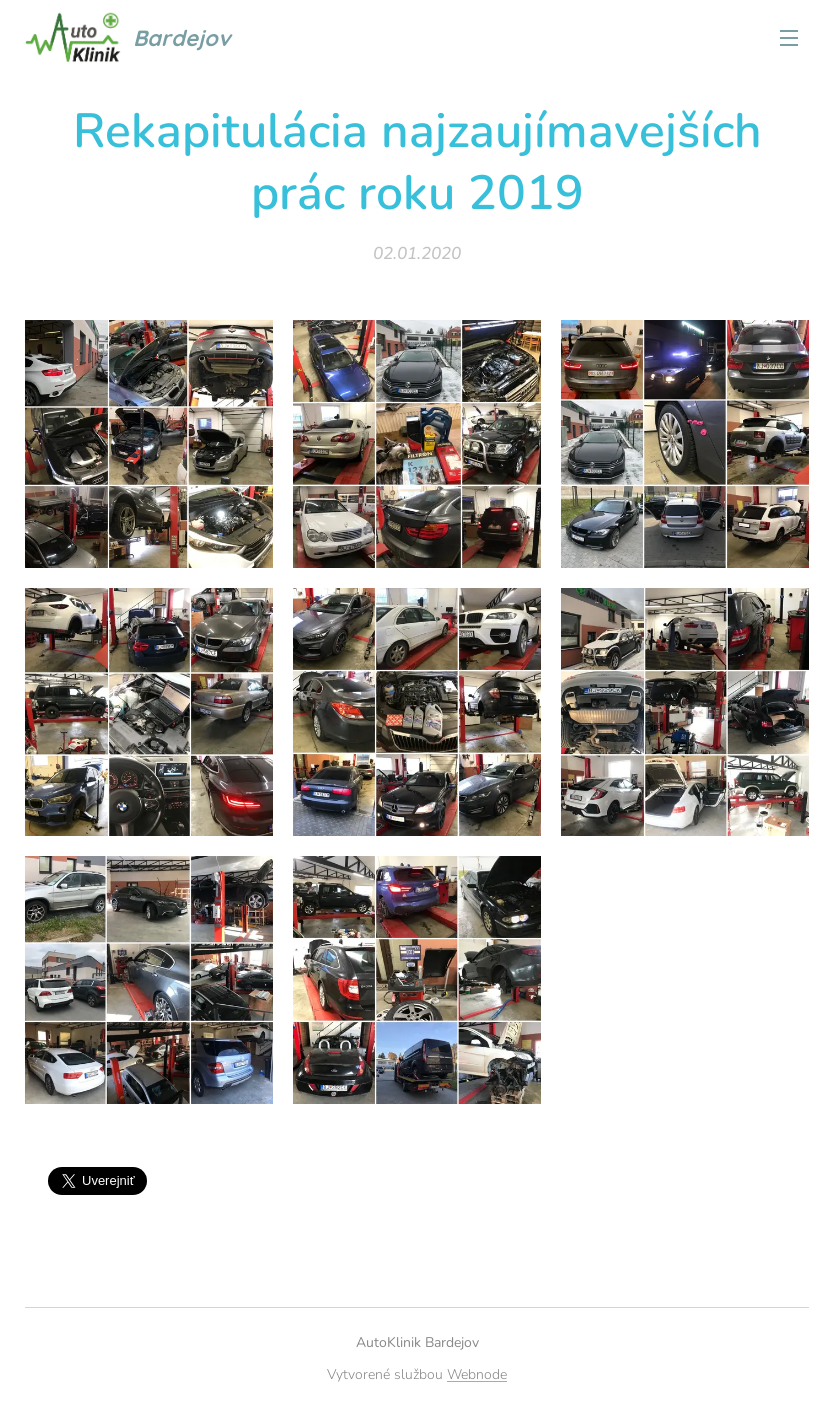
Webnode (477, 1374)
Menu (789, 38)
